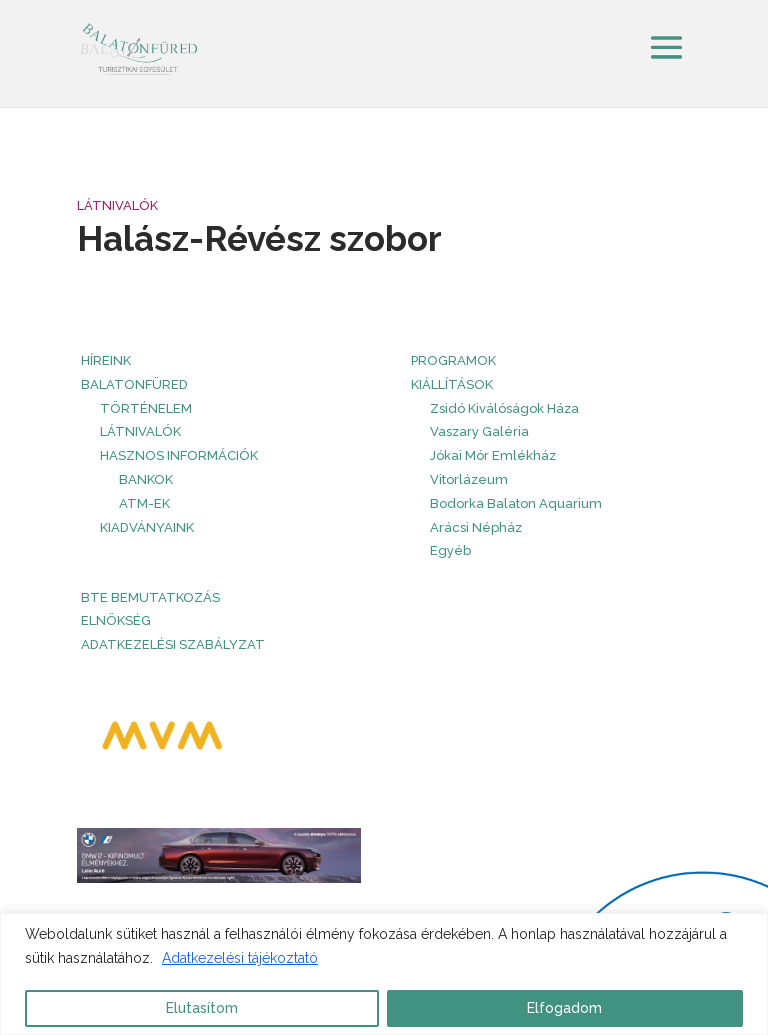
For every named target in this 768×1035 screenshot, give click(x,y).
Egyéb (450, 550)
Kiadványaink (147, 527)
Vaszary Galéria (479, 431)
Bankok (146, 479)
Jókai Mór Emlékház (493, 455)
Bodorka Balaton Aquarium (516, 503)
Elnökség (116, 620)
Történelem (146, 408)
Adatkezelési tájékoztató (240, 958)
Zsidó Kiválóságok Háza (504, 408)
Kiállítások (452, 384)
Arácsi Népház (476, 527)
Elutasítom (202, 1008)
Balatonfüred (134, 384)
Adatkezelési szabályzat (173, 644)
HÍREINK (106, 360)
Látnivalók (117, 205)
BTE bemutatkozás (150, 597)
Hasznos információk (179, 455)
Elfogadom (564, 1008)
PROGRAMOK (453, 360)
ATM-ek (144, 503)
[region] (384, 974)
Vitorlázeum (469, 479)
